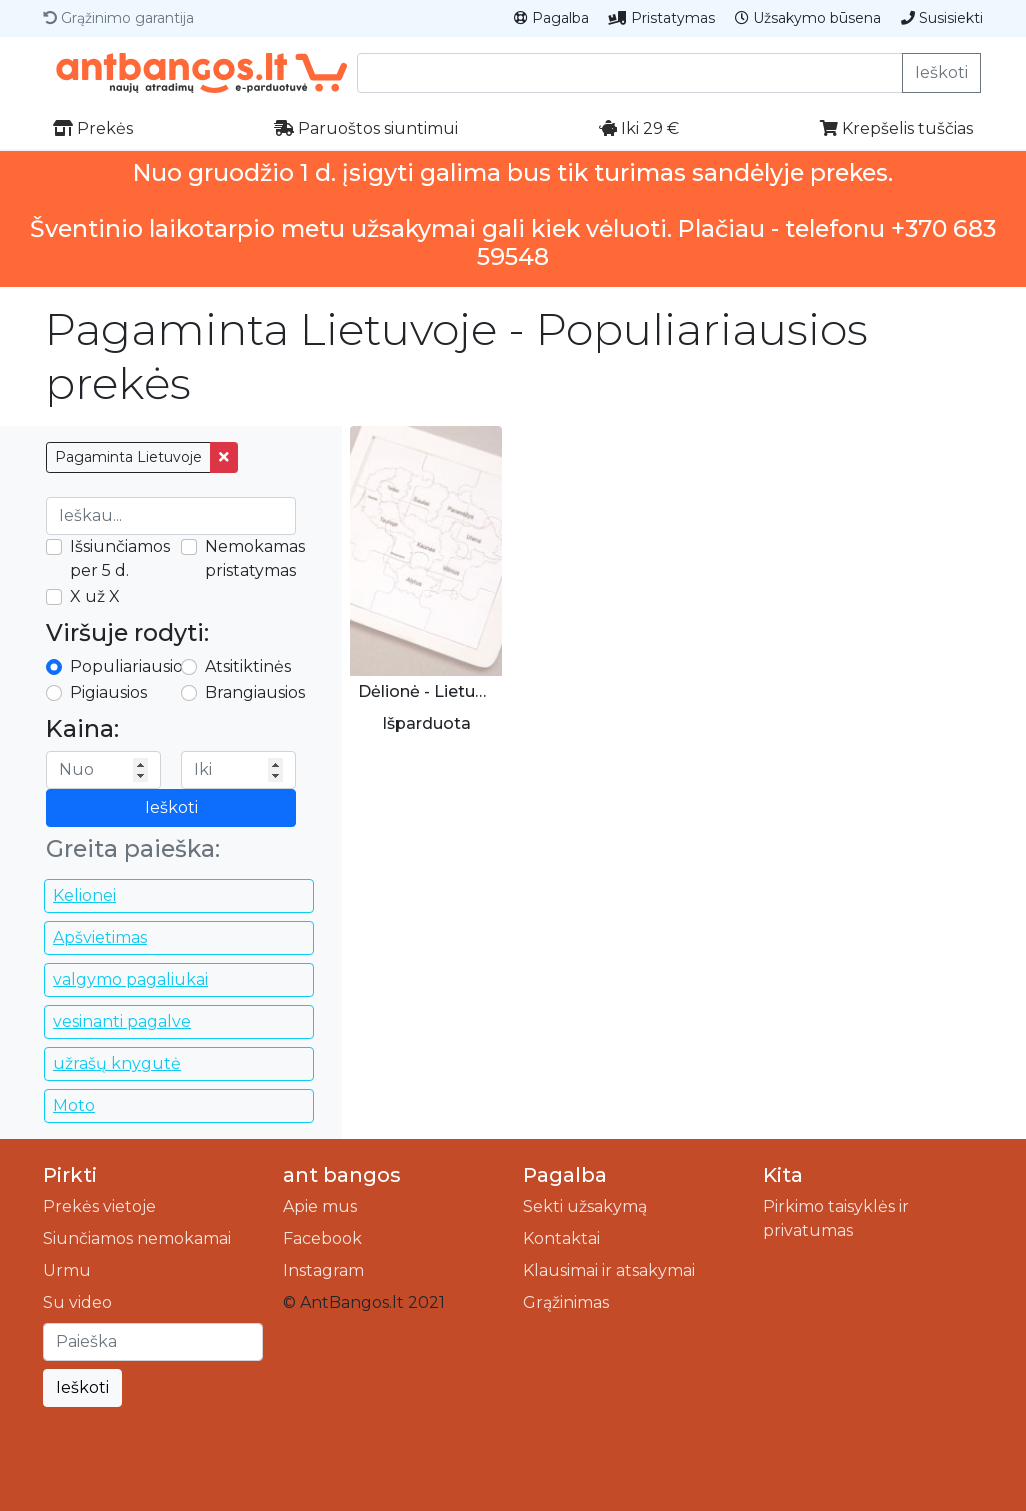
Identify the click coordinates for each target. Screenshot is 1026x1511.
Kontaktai (561, 1238)
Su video (77, 1302)
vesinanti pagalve (122, 1021)
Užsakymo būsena (808, 18)
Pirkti (70, 1175)
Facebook (322, 1238)
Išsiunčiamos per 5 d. (120, 558)
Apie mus (320, 1206)
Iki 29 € (639, 128)
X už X (95, 596)
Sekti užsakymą (585, 1206)
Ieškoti (941, 72)
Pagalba (551, 18)
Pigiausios (108, 692)
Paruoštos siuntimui (366, 128)
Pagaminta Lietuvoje (128, 457)
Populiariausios (130, 666)
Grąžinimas (566, 1302)
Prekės (93, 128)
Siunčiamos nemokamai (137, 1238)
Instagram (323, 1270)
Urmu (67, 1270)
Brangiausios (255, 692)
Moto (74, 1105)
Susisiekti (942, 18)
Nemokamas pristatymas (255, 558)
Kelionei (84, 895)
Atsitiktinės (248, 666)
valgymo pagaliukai (130, 979)
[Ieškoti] (153, 1342)
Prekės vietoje (99, 1206)
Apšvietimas (100, 937)
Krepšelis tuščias (896, 128)
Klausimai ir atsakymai (609, 1270)
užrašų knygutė (117, 1063)
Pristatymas (662, 18)
